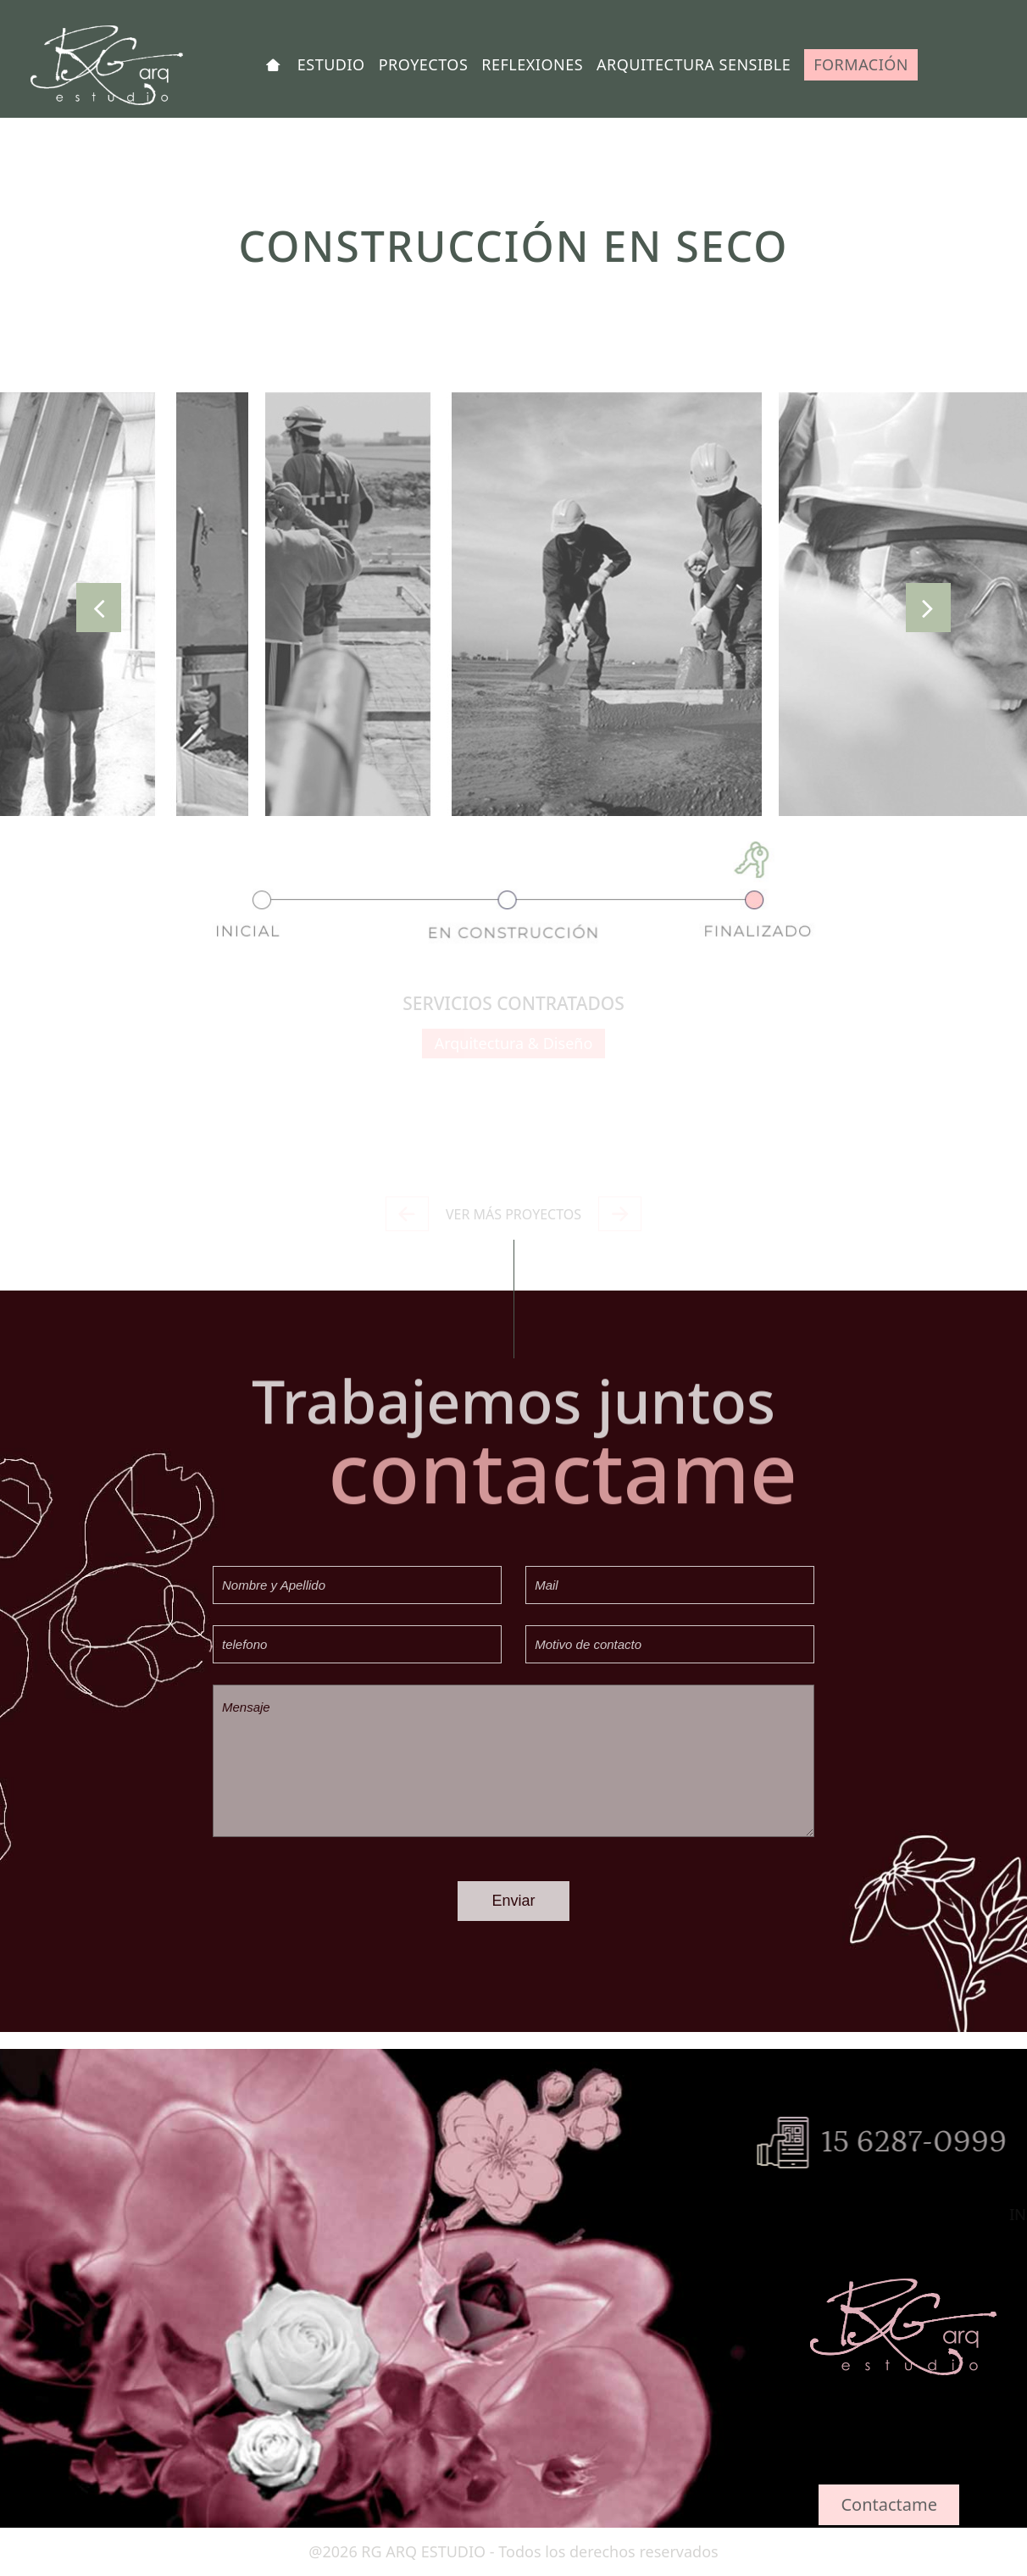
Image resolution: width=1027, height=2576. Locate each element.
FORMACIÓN (860, 64)
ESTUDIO (331, 64)
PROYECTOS (424, 64)
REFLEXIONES (532, 64)
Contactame (889, 2504)
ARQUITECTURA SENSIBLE (694, 64)
